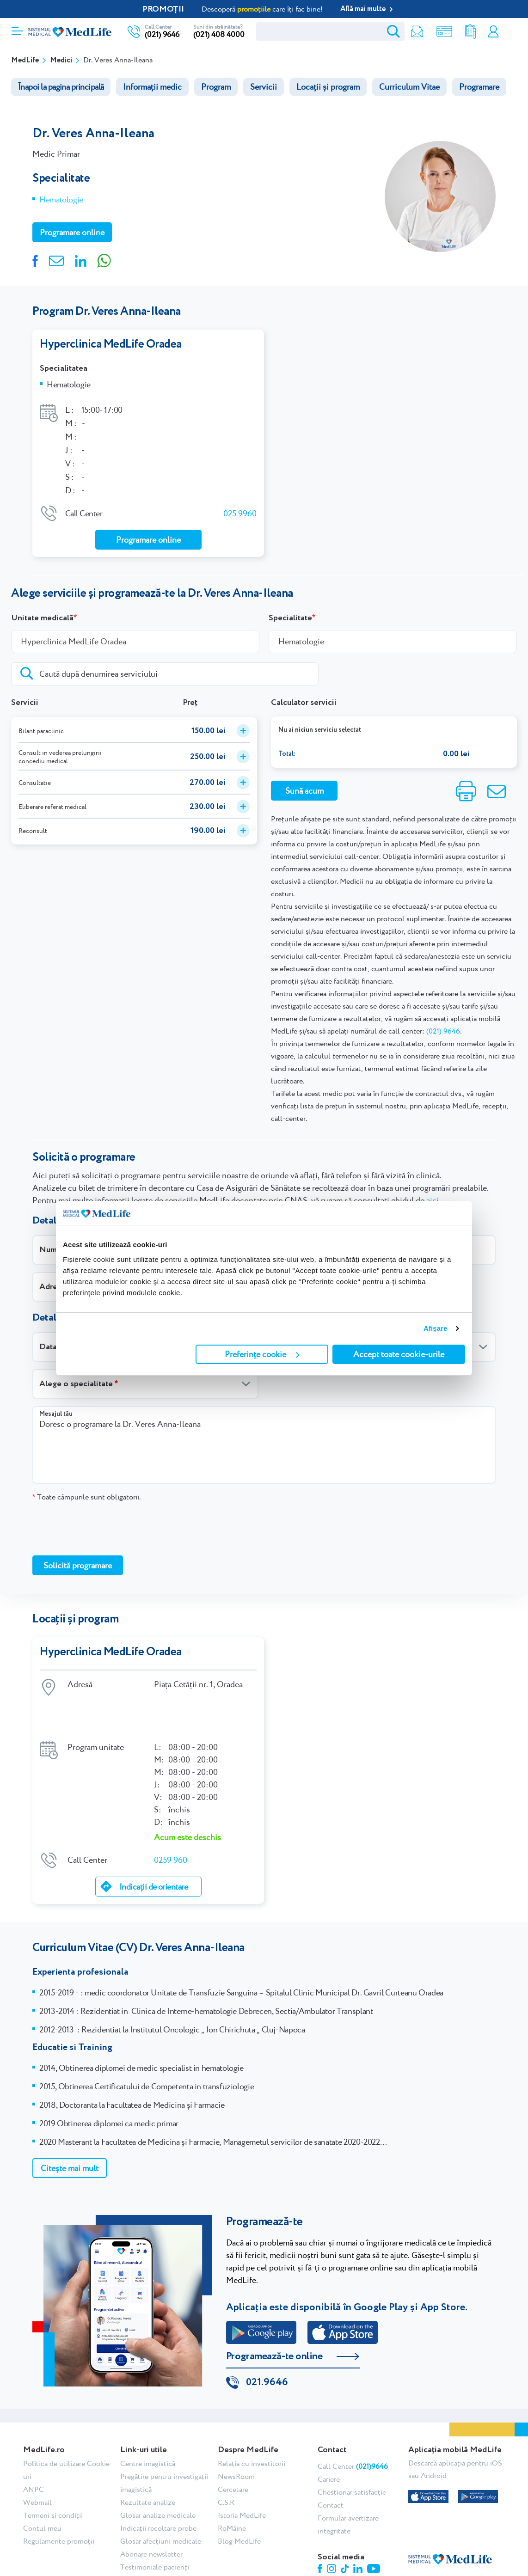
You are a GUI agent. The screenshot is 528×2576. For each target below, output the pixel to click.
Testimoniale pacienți (154, 2524)
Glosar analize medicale (158, 2472)
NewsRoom (236, 2433)
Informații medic (152, 87)
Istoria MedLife (242, 2472)
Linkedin (357, 2526)
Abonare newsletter (151, 2511)
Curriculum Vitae (409, 87)
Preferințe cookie (262, 1354)
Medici (61, 60)
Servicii (263, 87)
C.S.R (226, 2459)
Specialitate (290, 615)
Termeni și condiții (53, 2472)
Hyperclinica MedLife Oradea (111, 344)
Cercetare (233, 2446)
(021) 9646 (162, 34)
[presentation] (102, 1525)
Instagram (331, 2526)
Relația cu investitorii (251, 2421)
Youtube (374, 2526)
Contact (331, 2462)
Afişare (436, 1328)
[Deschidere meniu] (17, 28)
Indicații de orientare (153, 1843)
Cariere (329, 2436)
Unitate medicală (42, 615)
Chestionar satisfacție (352, 2449)
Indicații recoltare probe (158, 2485)
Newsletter (412, 31)
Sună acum (304, 787)
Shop (440, 31)
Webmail (37, 2459)
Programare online (510, 31)
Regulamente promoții (58, 2498)
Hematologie (61, 199)
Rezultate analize (467, 31)
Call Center (353, 2423)
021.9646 (267, 2339)
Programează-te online (274, 2312)
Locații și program (328, 87)
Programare (479, 87)
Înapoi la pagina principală (61, 87)
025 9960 (240, 509)
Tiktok (345, 2526)
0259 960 (170, 1816)
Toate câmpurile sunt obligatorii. (86, 1493)
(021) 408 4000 (219, 34)
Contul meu (492, 31)
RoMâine (232, 2485)
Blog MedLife (239, 2498)
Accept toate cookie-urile (398, 1354)
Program (216, 87)
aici (432, 1197)
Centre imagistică (147, 2421)
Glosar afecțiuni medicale (160, 2498)
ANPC (33, 2446)
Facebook (320, 2526)
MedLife (25, 60)
